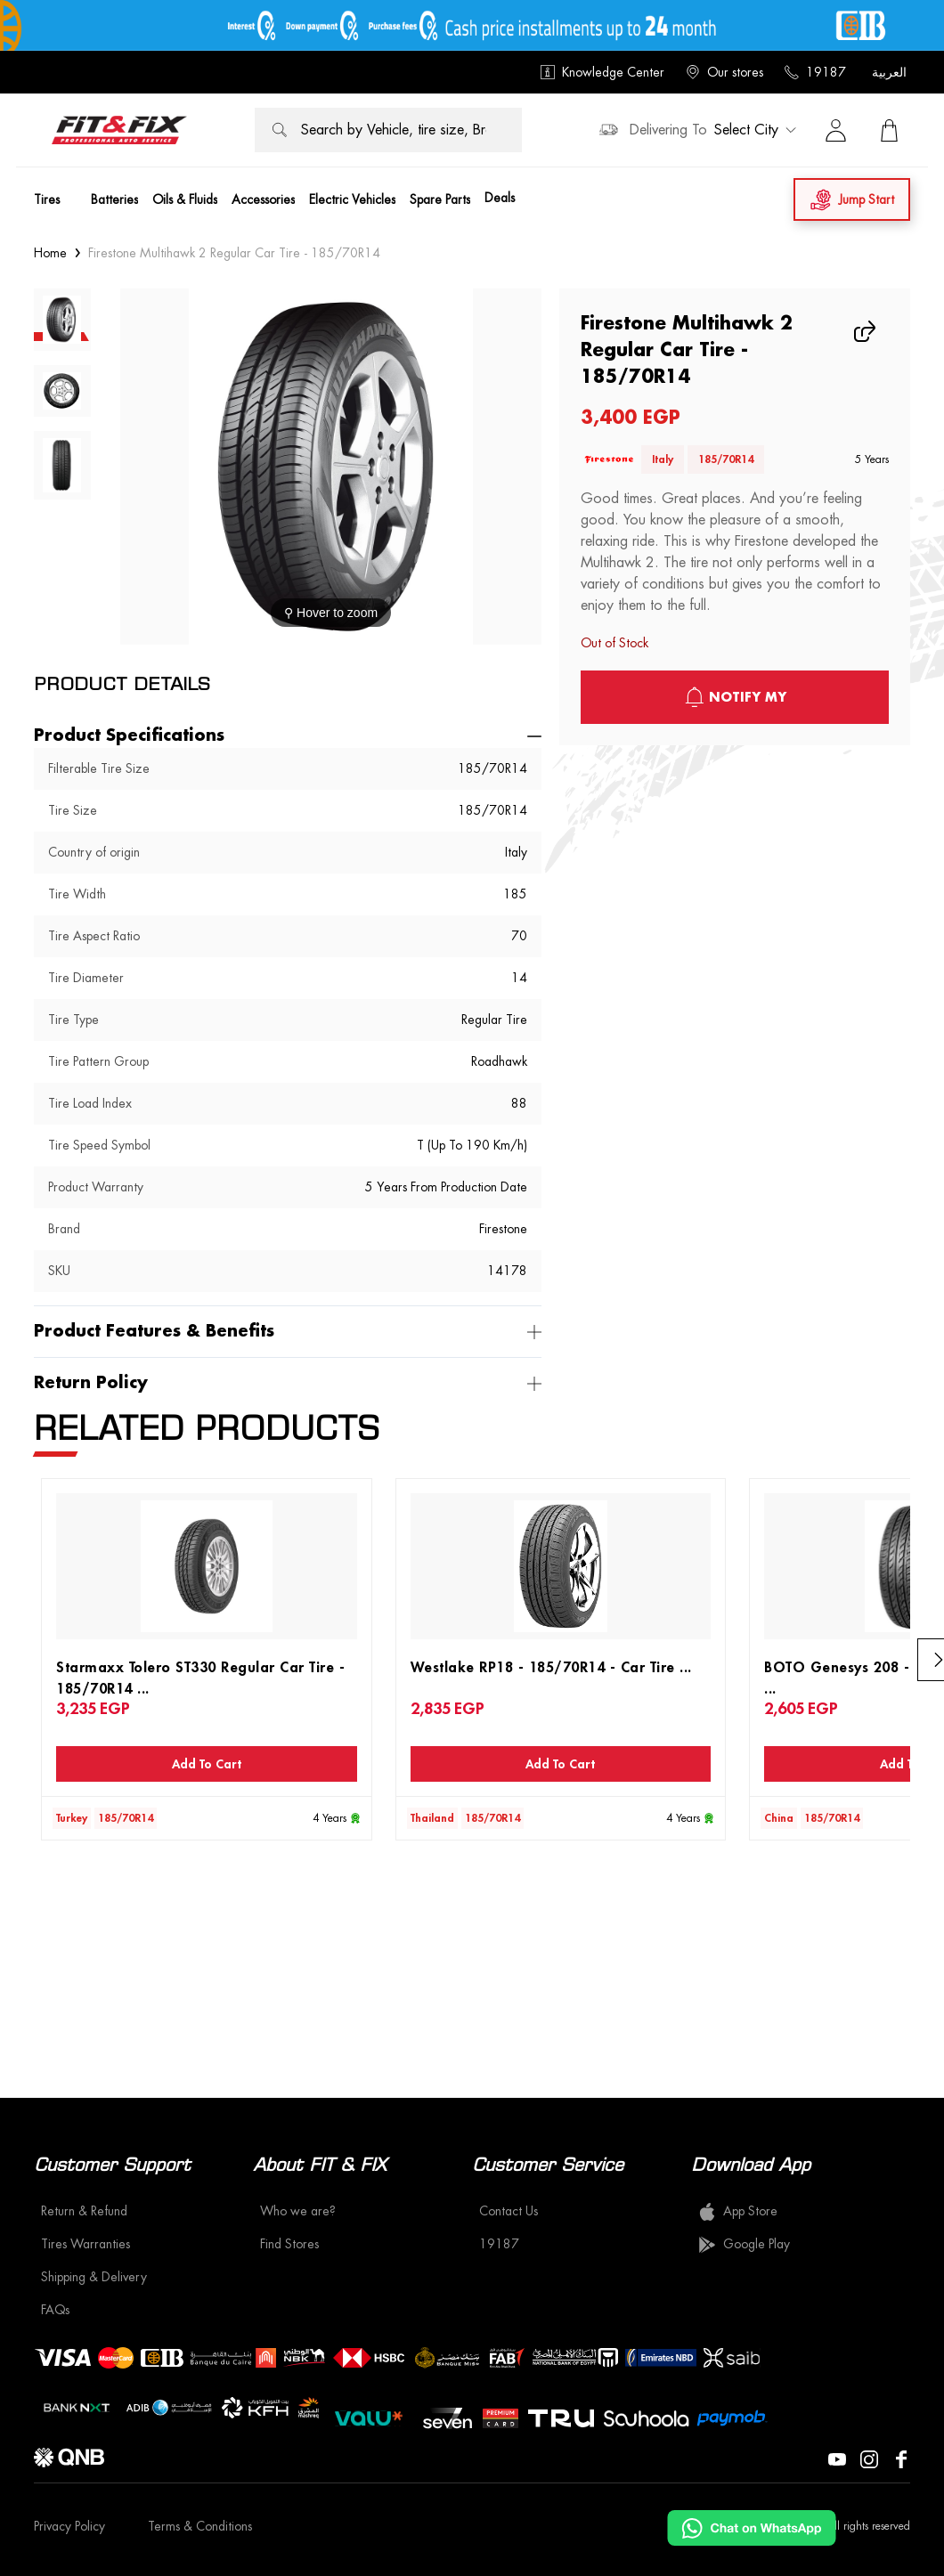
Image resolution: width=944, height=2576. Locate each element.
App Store (737, 2212)
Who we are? (298, 2211)
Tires (47, 199)
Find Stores (289, 2244)
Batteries (114, 199)
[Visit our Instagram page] (869, 2457)
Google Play (744, 2245)
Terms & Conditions (200, 2526)
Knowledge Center (602, 72)
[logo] (119, 130)
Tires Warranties (85, 2244)
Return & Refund (84, 2211)
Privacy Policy (69, 2526)
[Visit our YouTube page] (837, 2457)
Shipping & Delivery (94, 2277)
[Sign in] (835, 130)
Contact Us (508, 2211)
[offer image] (472, 25)
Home (50, 253)
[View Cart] (888, 130)
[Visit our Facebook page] (901, 2457)
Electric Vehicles (352, 199)
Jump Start (852, 200)
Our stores (724, 72)
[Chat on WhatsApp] (751, 2528)
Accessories (263, 199)
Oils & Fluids (184, 199)
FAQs (55, 2310)
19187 (815, 72)
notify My (735, 697)
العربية (889, 72)
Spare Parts (440, 199)
